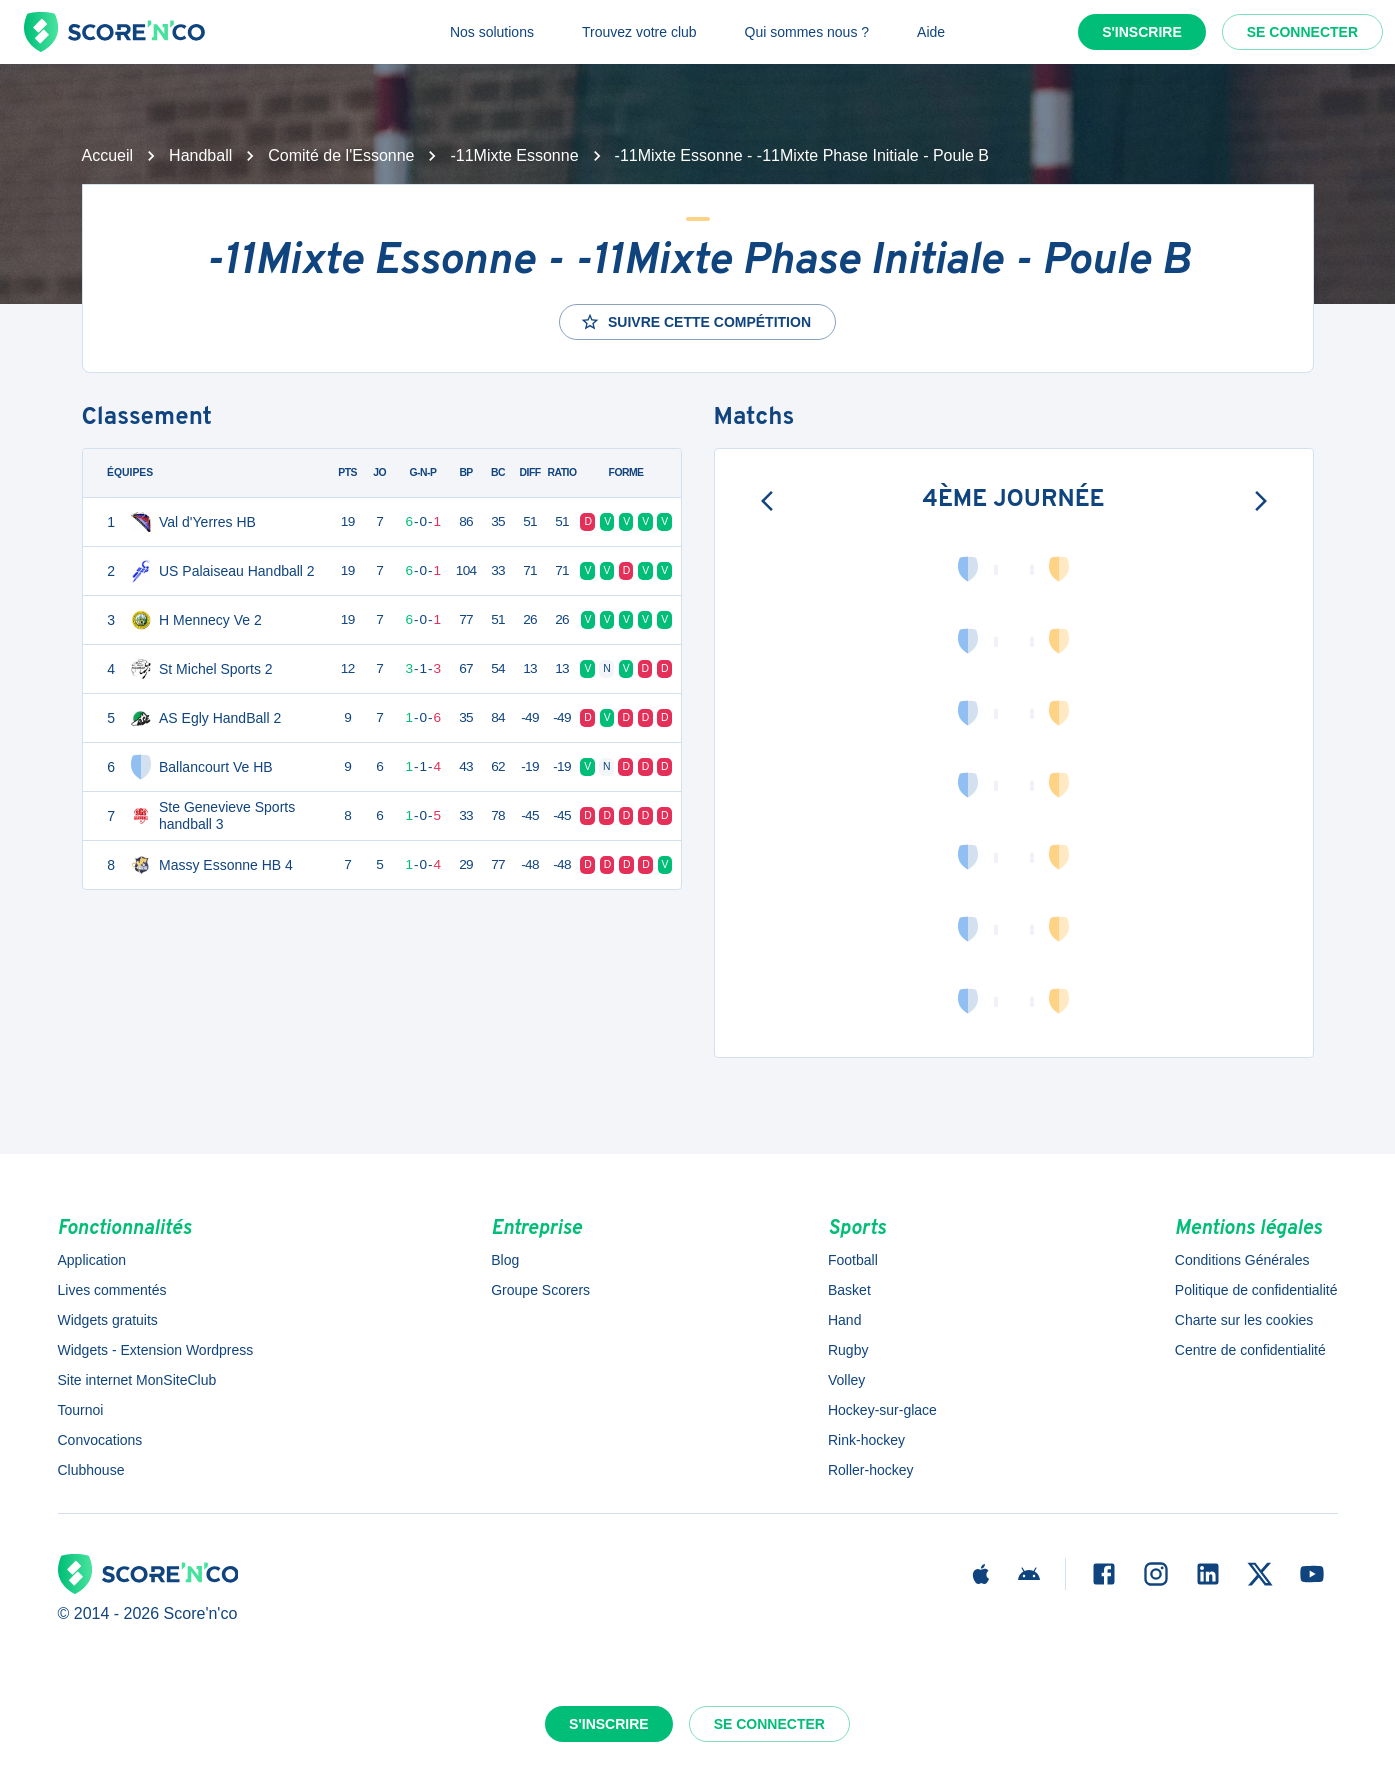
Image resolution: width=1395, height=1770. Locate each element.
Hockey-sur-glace (882, 1410)
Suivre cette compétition (695, 322)
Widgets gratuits (108, 1320)
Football (853, 1260)
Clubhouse (91, 1470)
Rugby (848, 1350)
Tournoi (81, 1410)
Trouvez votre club (639, 32)
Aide (931, 32)
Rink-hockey (866, 1440)
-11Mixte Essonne (514, 155)
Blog (505, 1260)
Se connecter (1302, 32)
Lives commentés (112, 1290)
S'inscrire (1142, 32)
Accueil (108, 155)
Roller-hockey (871, 1470)
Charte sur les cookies (1244, 1320)
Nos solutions (492, 32)
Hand (844, 1320)
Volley (846, 1380)
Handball (200, 155)
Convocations (100, 1440)
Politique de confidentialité (1256, 1290)
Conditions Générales (1242, 1260)
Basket (849, 1290)
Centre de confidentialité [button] (1250, 1350)
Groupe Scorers (540, 1290)
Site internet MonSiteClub (137, 1380)
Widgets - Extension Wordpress (156, 1350)
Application (92, 1260)
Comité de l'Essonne (341, 155)
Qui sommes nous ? (807, 32)
